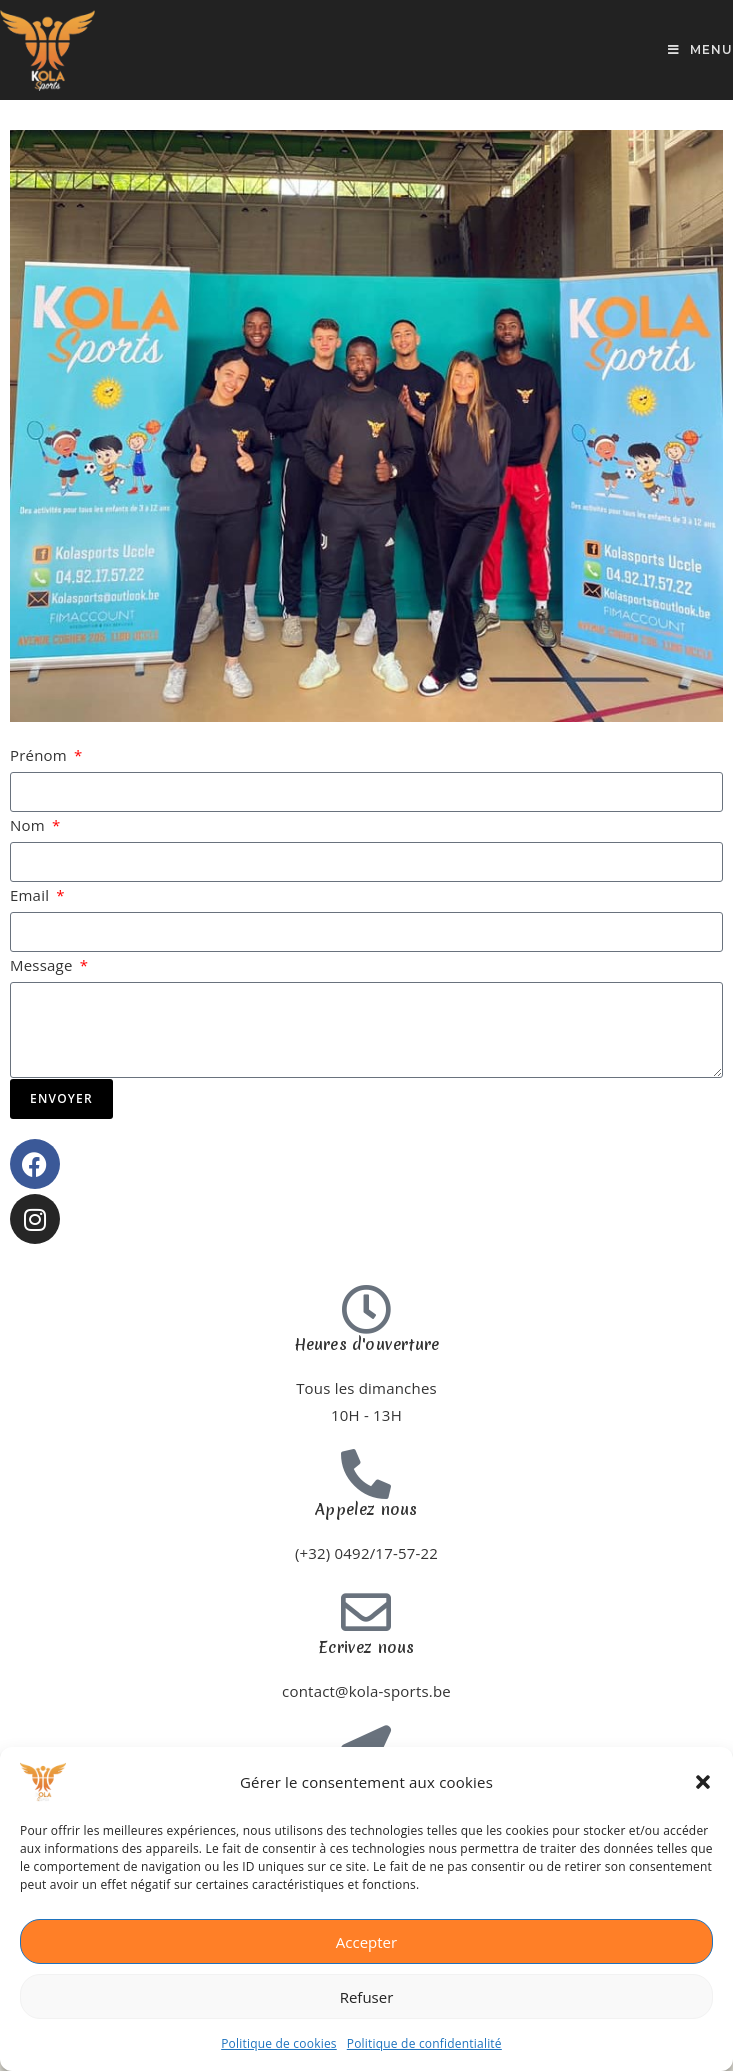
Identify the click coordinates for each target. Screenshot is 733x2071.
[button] (703, 1782)
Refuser (367, 1997)
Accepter (366, 1942)
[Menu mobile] (700, 49)
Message (43, 965)
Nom (29, 825)
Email (31, 895)
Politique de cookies (279, 2043)
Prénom (40, 755)
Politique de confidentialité (424, 2043)
